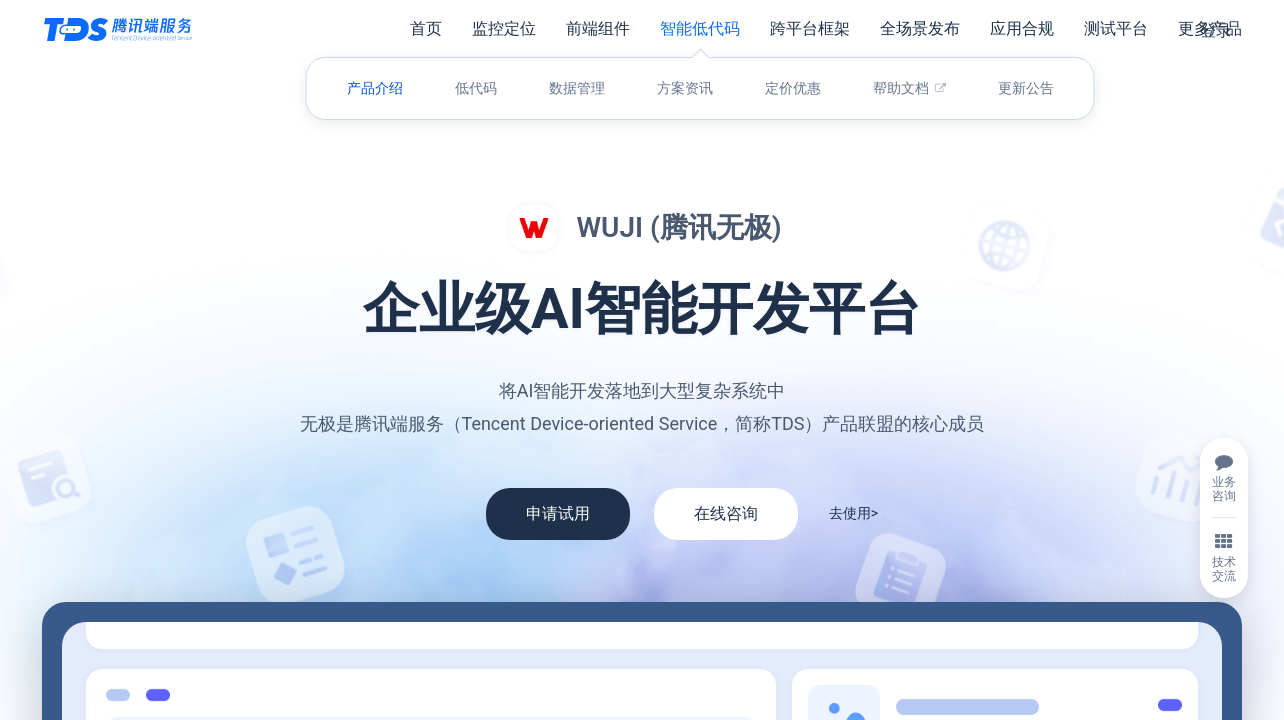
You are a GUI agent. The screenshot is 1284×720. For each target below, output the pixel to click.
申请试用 (558, 513)
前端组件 (598, 28)
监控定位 (504, 28)
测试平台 (1116, 28)
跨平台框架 (810, 28)
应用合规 (1022, 28)
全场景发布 (920, 28)
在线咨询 (726, 513)
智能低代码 (700, 28)
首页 (426, 28)
